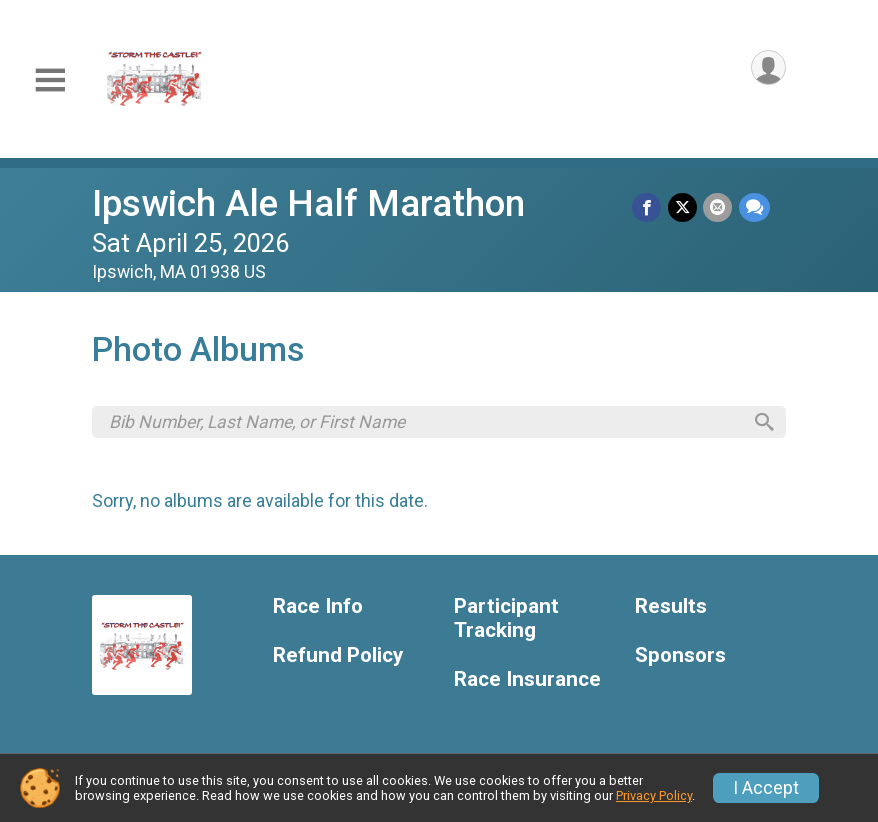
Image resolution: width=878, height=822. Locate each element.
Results (671, 609)
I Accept (766, 788)
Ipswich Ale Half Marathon (308, 203)
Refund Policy (338, 658)
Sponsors (680, 658)
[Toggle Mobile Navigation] (50, 80)
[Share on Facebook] (648, 207)
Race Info (318, 609)
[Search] (762, 424)
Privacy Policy (654, 795)
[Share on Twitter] (683, 207)
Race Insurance (527, 681)
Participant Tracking (506, 621)
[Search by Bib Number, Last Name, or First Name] (425, 423)
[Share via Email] (718, 207)
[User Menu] (767, 68)
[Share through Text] (754, 207)
